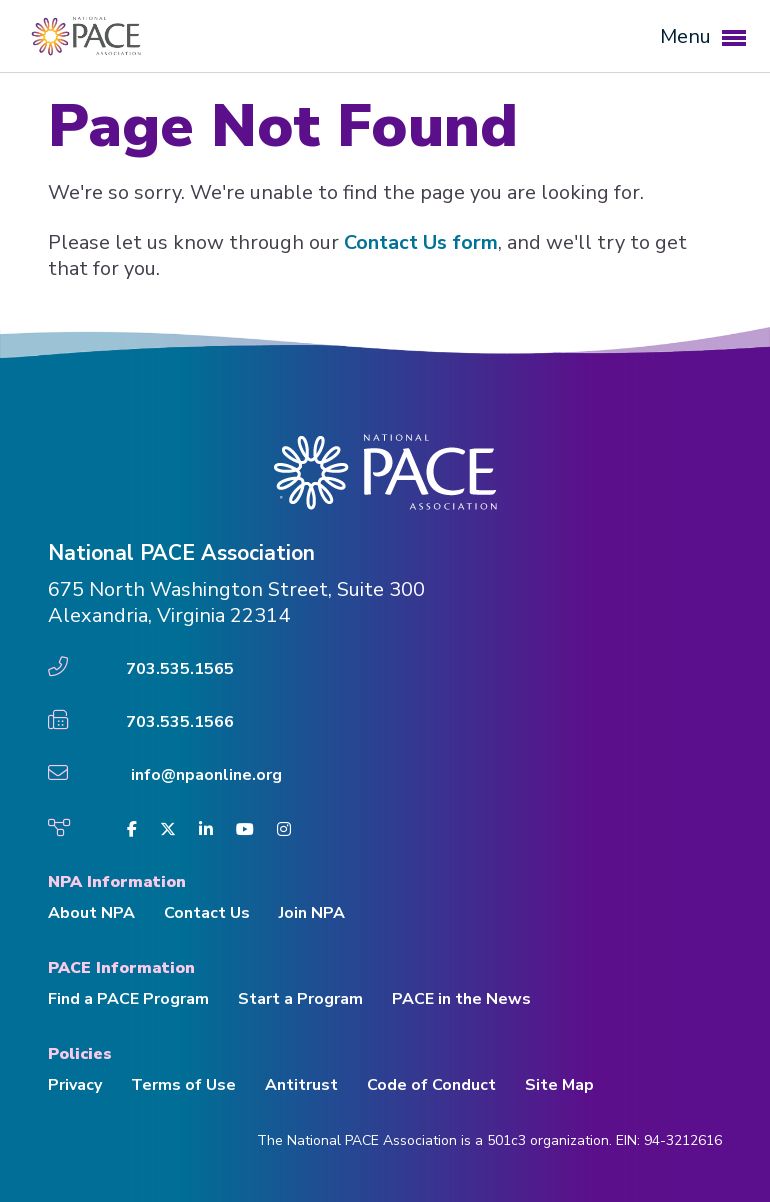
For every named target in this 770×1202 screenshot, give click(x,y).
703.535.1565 (180, 669)
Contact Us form (421, 242)
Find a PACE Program (128, 999)
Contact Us (207, 913)
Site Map (559, 1085)
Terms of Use (183, 1085)
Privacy (75, 1085)
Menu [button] (703, 36)
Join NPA (312, 913)
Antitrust (301, 1085)
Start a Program (300, 999)
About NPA (91, 913)
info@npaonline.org (206, 775)
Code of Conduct (431, 1085)
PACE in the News (461, 999)
